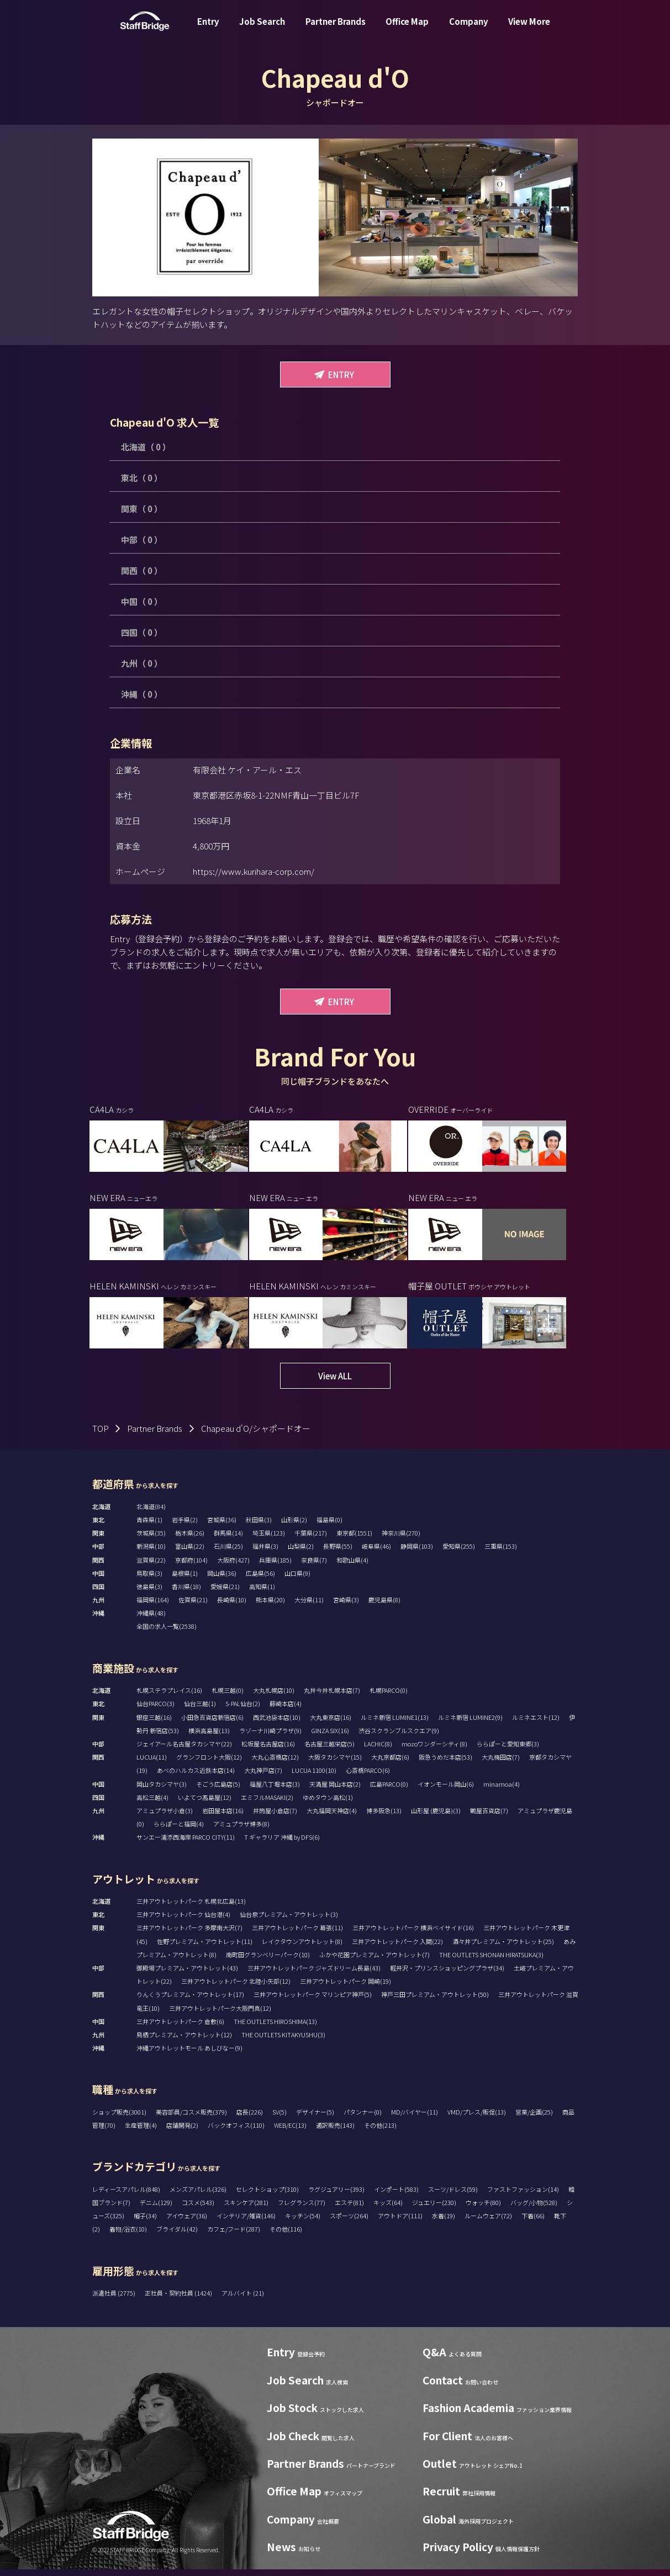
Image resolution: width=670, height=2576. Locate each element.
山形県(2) (294, 1526)
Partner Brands (335, 29)
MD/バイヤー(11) (414, 2119)
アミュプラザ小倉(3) (164, 1817)
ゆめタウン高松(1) (328, 1803)
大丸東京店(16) (330, 1723)
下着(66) (533, 2222)
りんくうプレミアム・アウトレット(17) (190, 2001)
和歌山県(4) (352, 1566)
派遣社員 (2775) (114, 2300)
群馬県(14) (228, 1540)
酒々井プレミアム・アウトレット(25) (503, 1947)
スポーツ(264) (349, 2222)
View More (529, 29)
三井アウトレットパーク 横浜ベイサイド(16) (413, 1934)
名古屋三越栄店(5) (329, 1750)
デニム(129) (156, 2209)
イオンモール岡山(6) (446, 1790)
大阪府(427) (233, 1566)
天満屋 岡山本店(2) (335, 1790)
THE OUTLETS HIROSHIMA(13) (275, 2027)
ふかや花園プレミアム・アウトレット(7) (374, 1961)
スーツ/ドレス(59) (453, 2196)
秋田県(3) (259, 1526)
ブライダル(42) (177, 2236)
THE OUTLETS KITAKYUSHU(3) (283, 2041)
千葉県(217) (310, 1540)
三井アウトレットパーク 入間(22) (397, 1947)
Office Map (407, 29)
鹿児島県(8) (384, 1606)
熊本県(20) (270, 1606)
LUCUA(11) (151, 1764)
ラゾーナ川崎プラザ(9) (270, 1737)
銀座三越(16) (154, 1723)
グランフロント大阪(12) (209, 1764)
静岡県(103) (416, 1553)
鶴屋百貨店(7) (489, 1817)
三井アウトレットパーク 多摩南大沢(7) (189, 1934)
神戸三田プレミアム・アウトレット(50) (435, 2001)
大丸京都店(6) (390, 1764)
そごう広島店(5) (218, 1790)
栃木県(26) (189, 1540)
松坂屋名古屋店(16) (268, 1750)
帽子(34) (145, 2222)
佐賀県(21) (193, 1606)
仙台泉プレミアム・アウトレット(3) (289, 1921)
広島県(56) (260, 1579)
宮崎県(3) (346, 1606)
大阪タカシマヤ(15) (335, 1764)
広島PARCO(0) (389, 1790)
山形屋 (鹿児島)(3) (436, 1817)
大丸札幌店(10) (273, 1697)
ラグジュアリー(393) (336, 2196)
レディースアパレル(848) (126, 2196)
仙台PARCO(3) (155, 1710)
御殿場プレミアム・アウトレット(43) (187, 1974)
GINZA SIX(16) (330, 1737)
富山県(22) (189, 1553)
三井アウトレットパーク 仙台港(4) (183, 1921)
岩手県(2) (185, 1526)
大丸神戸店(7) (263, 1777)
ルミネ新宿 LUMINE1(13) (395, 1723)
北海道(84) (151, 1513)
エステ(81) (349, 2209)
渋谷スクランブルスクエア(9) (398, 1737)
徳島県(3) (149, 1593)
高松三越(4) (152, 1803)
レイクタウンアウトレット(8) (302, 1947)
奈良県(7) (314, 1566)
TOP (100, 1435)
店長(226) (249, 2119)
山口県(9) (297, 1579)
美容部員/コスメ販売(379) (191, 2119)
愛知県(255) (458, 1553)
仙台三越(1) (200, 1710)
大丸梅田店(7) (501, 1764)
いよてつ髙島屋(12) (204, 1803)
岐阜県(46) (376, 1553)
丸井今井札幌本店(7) (332, 1697)
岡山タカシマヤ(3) (161, 1790)
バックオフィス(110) (236, 2132)
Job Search (262, 29)
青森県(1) (149, 1526)
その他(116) (286, 2236)
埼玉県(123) (268, 1540)
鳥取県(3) (149, 1579)
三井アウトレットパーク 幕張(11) (297, 1934)
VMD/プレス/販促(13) (476, 2119)
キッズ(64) (388, 2209)
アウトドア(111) (400, 2222)
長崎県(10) (231, 1606)
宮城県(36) (221, 1526)
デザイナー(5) (315, 2119)
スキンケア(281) (246, 2209)
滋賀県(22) (151, 1566)
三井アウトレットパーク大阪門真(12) (220, 2014)
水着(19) (443, 2222)
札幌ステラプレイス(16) (169, 1697)
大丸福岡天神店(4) (332, 1817)
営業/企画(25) (534, 2119)
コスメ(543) (198, 2209)
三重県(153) (500, 1553)
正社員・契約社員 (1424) (179, 2300)
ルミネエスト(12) (536, 1723)
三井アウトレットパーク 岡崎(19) (345, 1988)
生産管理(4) (141, 2132)
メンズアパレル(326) (198, 2196)
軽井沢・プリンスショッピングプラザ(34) (447, 1974)
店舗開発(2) (182, 2132)
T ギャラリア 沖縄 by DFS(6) (282, 1844)
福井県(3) (265, 1553)
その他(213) (380, 2132)
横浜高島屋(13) (209, 1737)
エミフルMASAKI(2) (267, 1803)
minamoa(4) (501, 1790)
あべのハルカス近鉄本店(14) (196, 1777)
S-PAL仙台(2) (242, 1710)
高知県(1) (262, 1593)
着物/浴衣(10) (128, 2236)
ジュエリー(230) (434, 2209)
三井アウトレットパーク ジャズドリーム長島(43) (314, 1974)
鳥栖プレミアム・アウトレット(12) (184, 2041)
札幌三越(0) (228, 1697)
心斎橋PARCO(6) (368, 1777)
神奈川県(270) (401, 1540)
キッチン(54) (302, 2222)
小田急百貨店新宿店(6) (212, 1723)
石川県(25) (228, 1553)
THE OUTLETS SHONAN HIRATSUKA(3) (491, 1961)
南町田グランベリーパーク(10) (268, 1961)
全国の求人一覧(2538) (166, 1633)
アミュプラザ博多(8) (241, 1830)
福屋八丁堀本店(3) (275, 1790)
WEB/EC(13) (290, 2132)
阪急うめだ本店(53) (445, 1764)
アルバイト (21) (242, 2300)
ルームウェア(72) (488, 2222)
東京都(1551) (354, 1540)
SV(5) (279, 2119)
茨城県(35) (151, 1540)
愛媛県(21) (225, 1593)
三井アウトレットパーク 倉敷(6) (180, 2027)
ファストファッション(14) (523, 2196)
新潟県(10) (151, 1553)
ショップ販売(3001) (119, 2119)
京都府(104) (191, 1566)
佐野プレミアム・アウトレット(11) (204, 1947)
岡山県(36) (221, 1579)
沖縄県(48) (151, 1620)
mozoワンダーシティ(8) (434, 1750)
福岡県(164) (152, 1606)
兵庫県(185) (275, 1566)
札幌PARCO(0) (389, 1697)
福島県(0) (329, 1526)
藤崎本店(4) (286, 1710)
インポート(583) (396, 2196)
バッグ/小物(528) (533, 2209)
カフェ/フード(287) (233, 2236)
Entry (208, 29)
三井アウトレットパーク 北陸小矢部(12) (236, 1988)
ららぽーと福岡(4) (179, 1830)
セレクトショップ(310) (267, 2196)
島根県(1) (185, 1579)
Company (468, 29)
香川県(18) (186, 1593)
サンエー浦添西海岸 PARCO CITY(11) (185, 1844)
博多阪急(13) (384, 1817)
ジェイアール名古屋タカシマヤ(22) (184, 1750)
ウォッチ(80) (483, 2209)
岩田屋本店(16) (223, 1817)
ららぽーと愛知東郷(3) (508, 1750)
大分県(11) (309, 1606)
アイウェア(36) (186, 2222)
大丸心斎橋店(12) (275, 1764)
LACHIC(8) (378, 1750)
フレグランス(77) (301, 2209)
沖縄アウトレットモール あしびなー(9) (189, 2055)
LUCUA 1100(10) (314, 1777)
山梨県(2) (301, 1553)
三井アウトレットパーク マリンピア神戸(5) (313, 2001)
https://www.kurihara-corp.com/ (253, 871)
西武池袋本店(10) (276, 1723)
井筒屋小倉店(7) (275, 1817)
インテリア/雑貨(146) (246, 2222)
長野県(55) (337, 1553)
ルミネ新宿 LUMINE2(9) (470, 1723)
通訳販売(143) (335, 2132)
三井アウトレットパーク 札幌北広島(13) (191, 1908)
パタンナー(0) (363, 2119)
